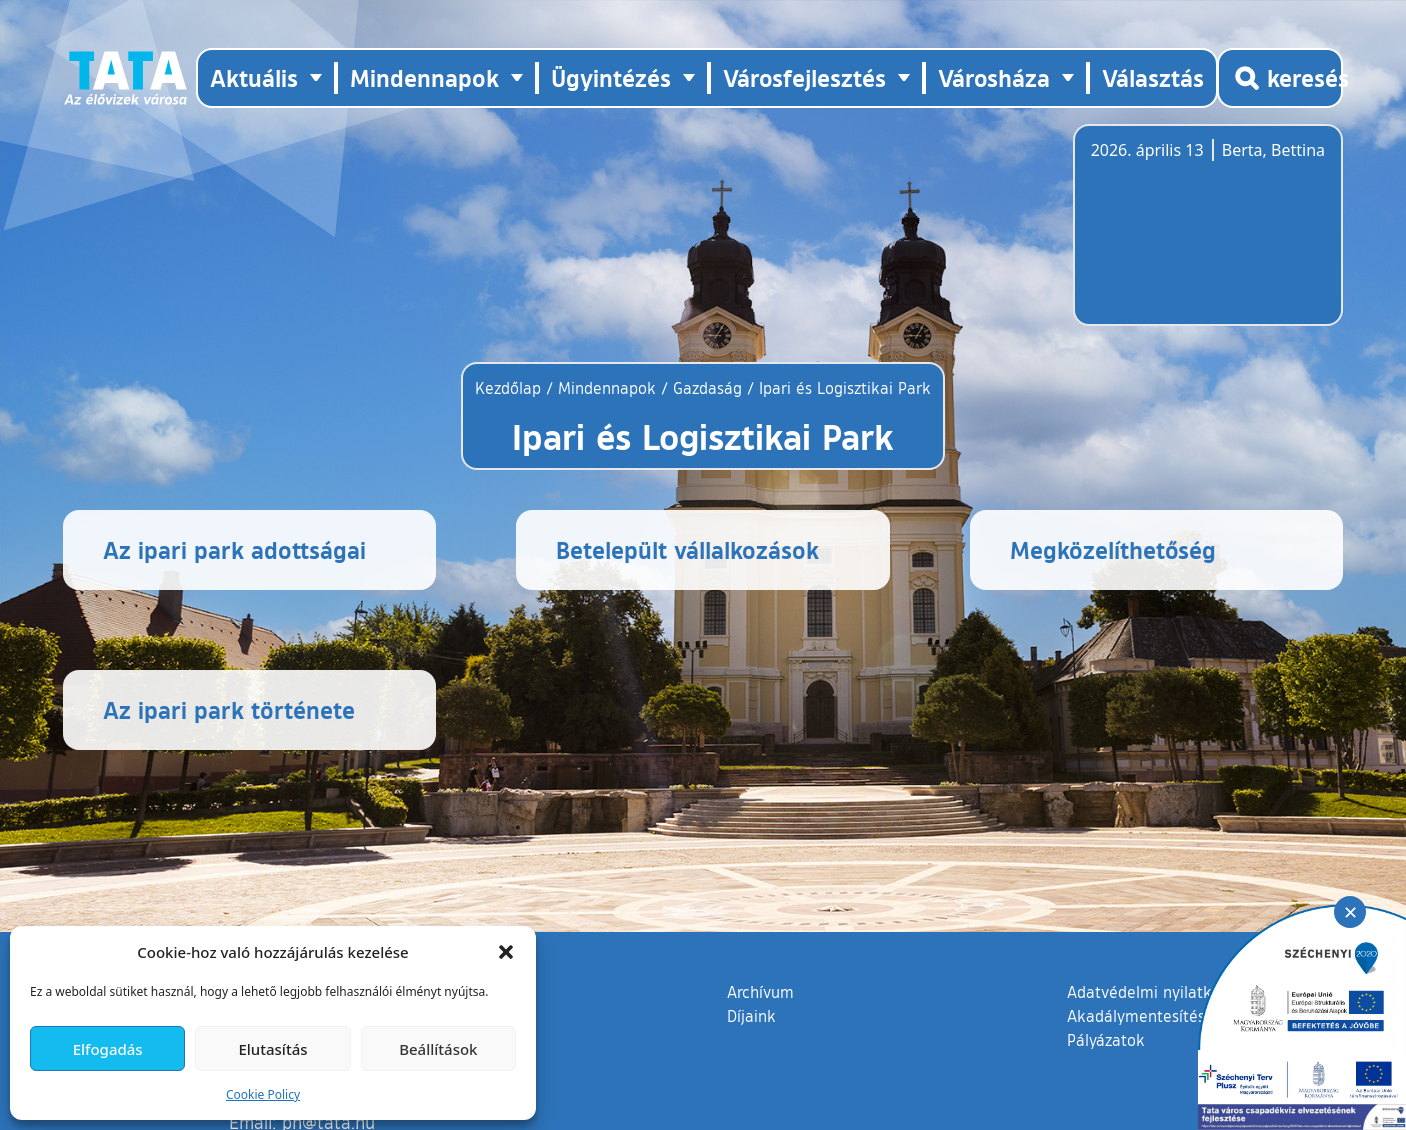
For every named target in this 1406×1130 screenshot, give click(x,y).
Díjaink (751, 1016)
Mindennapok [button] (424, 77)
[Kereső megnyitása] (1280, 78)
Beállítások (438, 1049)
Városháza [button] (994, 77)
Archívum (760, 991)
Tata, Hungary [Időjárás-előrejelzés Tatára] (1203, 237)
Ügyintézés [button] (611, 77)
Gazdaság (707, 388)
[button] (506, 952)
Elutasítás (272, 1049)
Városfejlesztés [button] (804, 77)
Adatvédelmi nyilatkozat (1154, 992)
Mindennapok (607, 388)
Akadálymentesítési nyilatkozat (1180, 1016)
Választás (1153, 77)
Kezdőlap (510, 388)
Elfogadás (108, 1049)
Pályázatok (1106, 1040)
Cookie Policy (263, 1094)
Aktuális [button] (254, 77)
